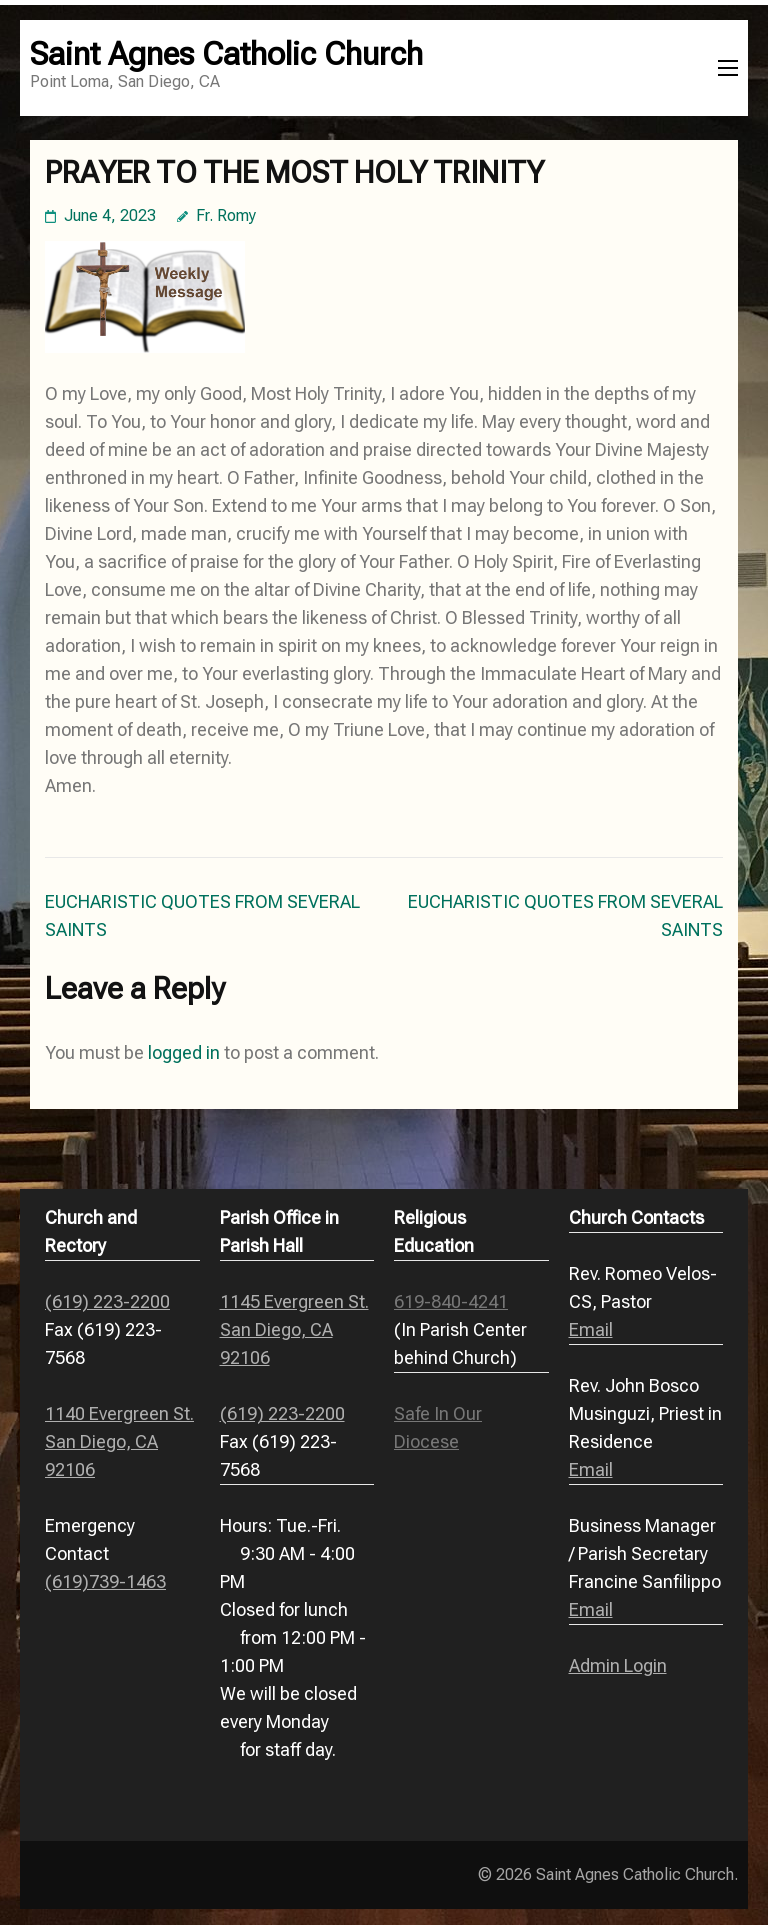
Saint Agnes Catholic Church (226, 54)
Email (591, 1329)
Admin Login (618, 1665)
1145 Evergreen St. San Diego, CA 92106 (294, 1329)
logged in (184, 1052)
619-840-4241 (451, 1301)
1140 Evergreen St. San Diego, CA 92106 (119, 1441)
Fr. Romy (226, 215)
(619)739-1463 (105, 1581)
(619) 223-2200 (107, 1301)
